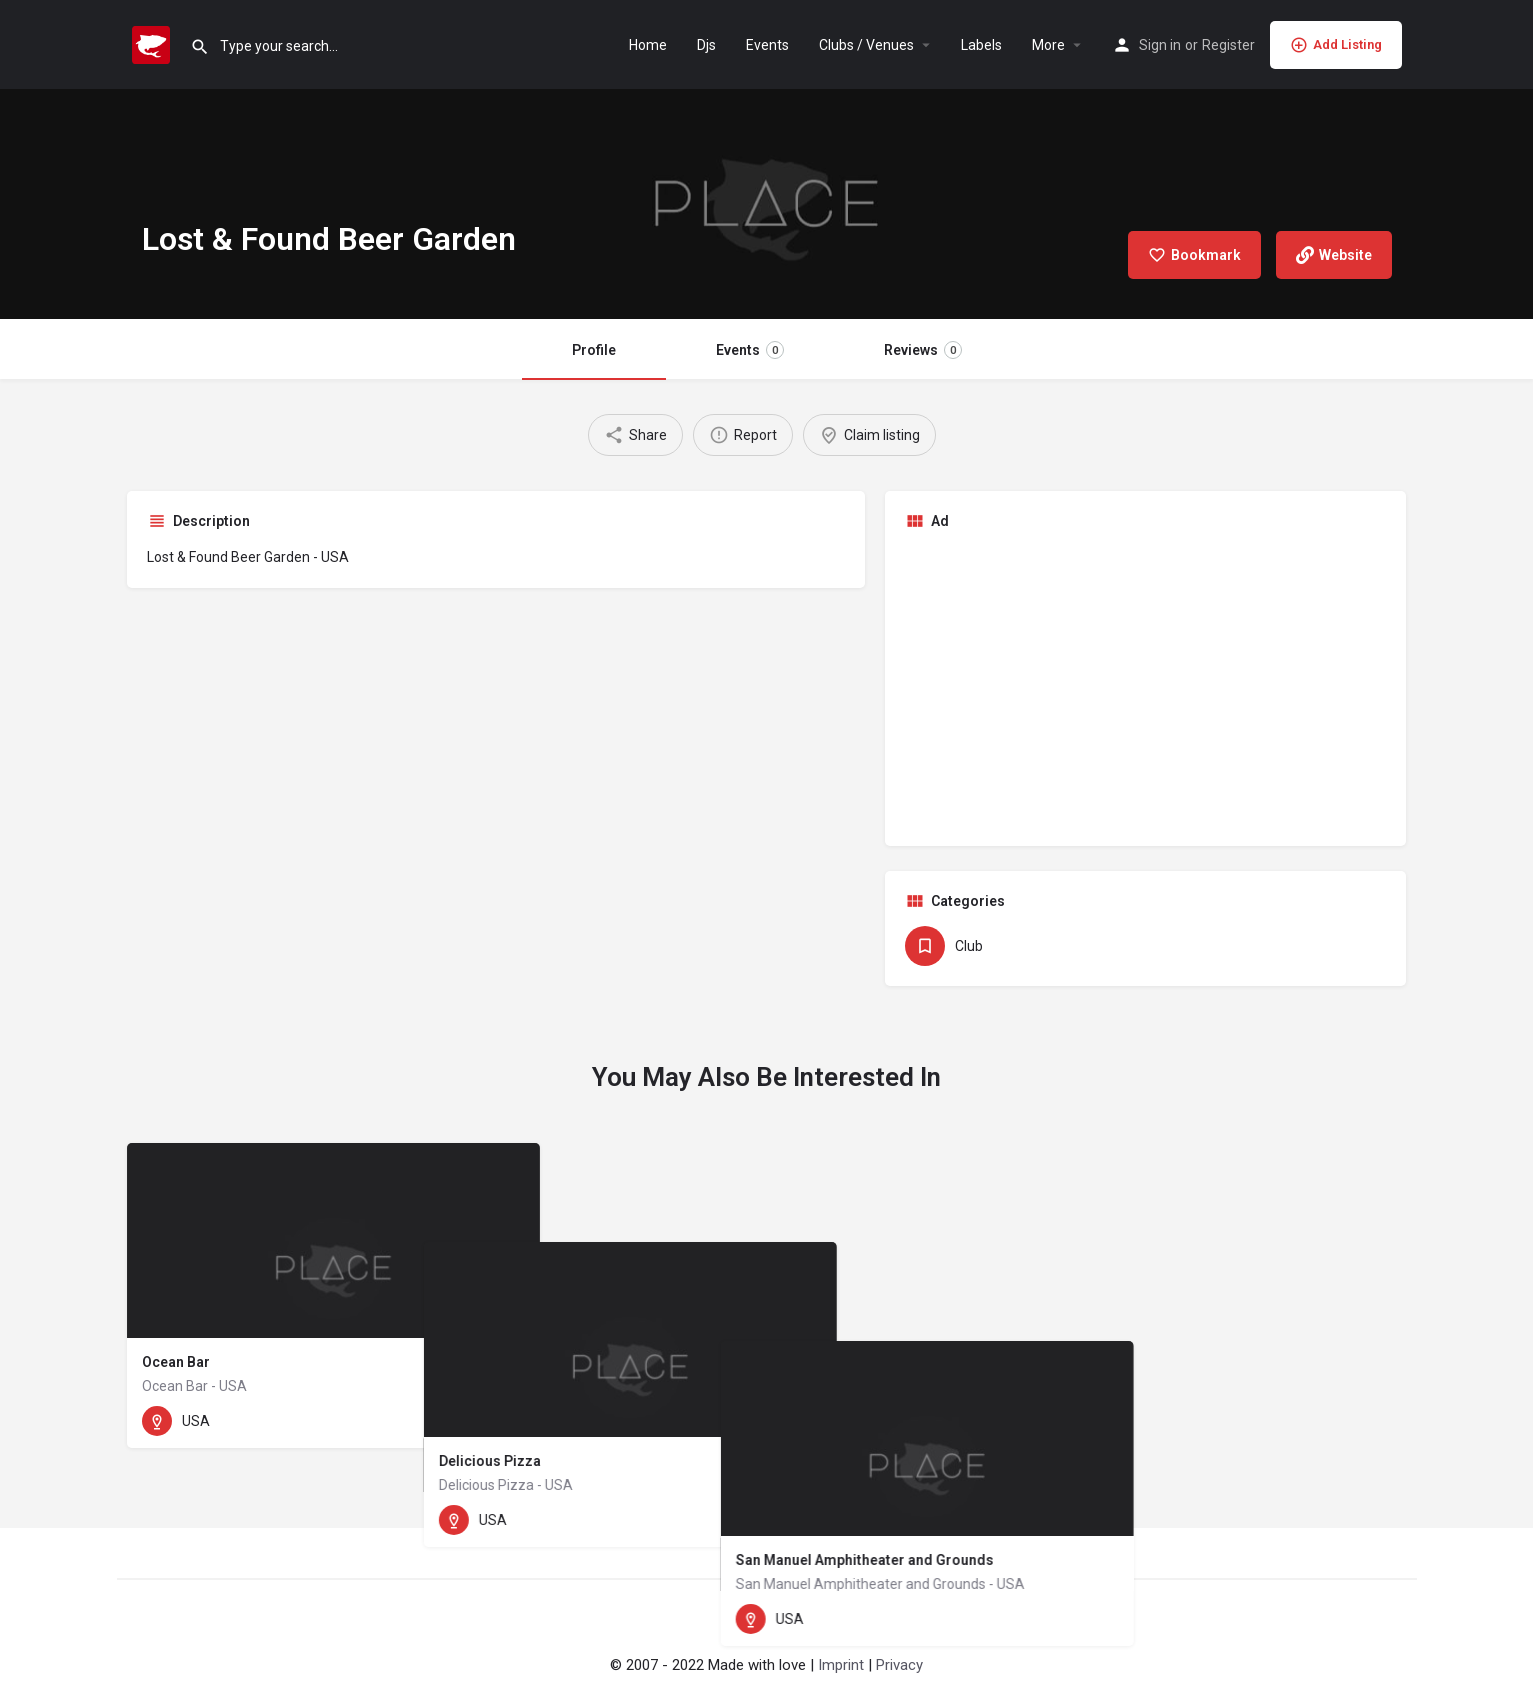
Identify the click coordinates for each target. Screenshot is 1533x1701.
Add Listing (1336, 45)
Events (767, 45)
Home (648, 45)
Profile (594, 350)
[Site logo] (153, 43)
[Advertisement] (1146, 686)
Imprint (841, 1665)
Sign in (1160, 45)
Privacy (899, 1665)
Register (1228, 45)
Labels (981, 45)
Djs (706, 45)
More (1048, 45)
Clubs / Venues (866, 45)
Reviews (923, 350)
